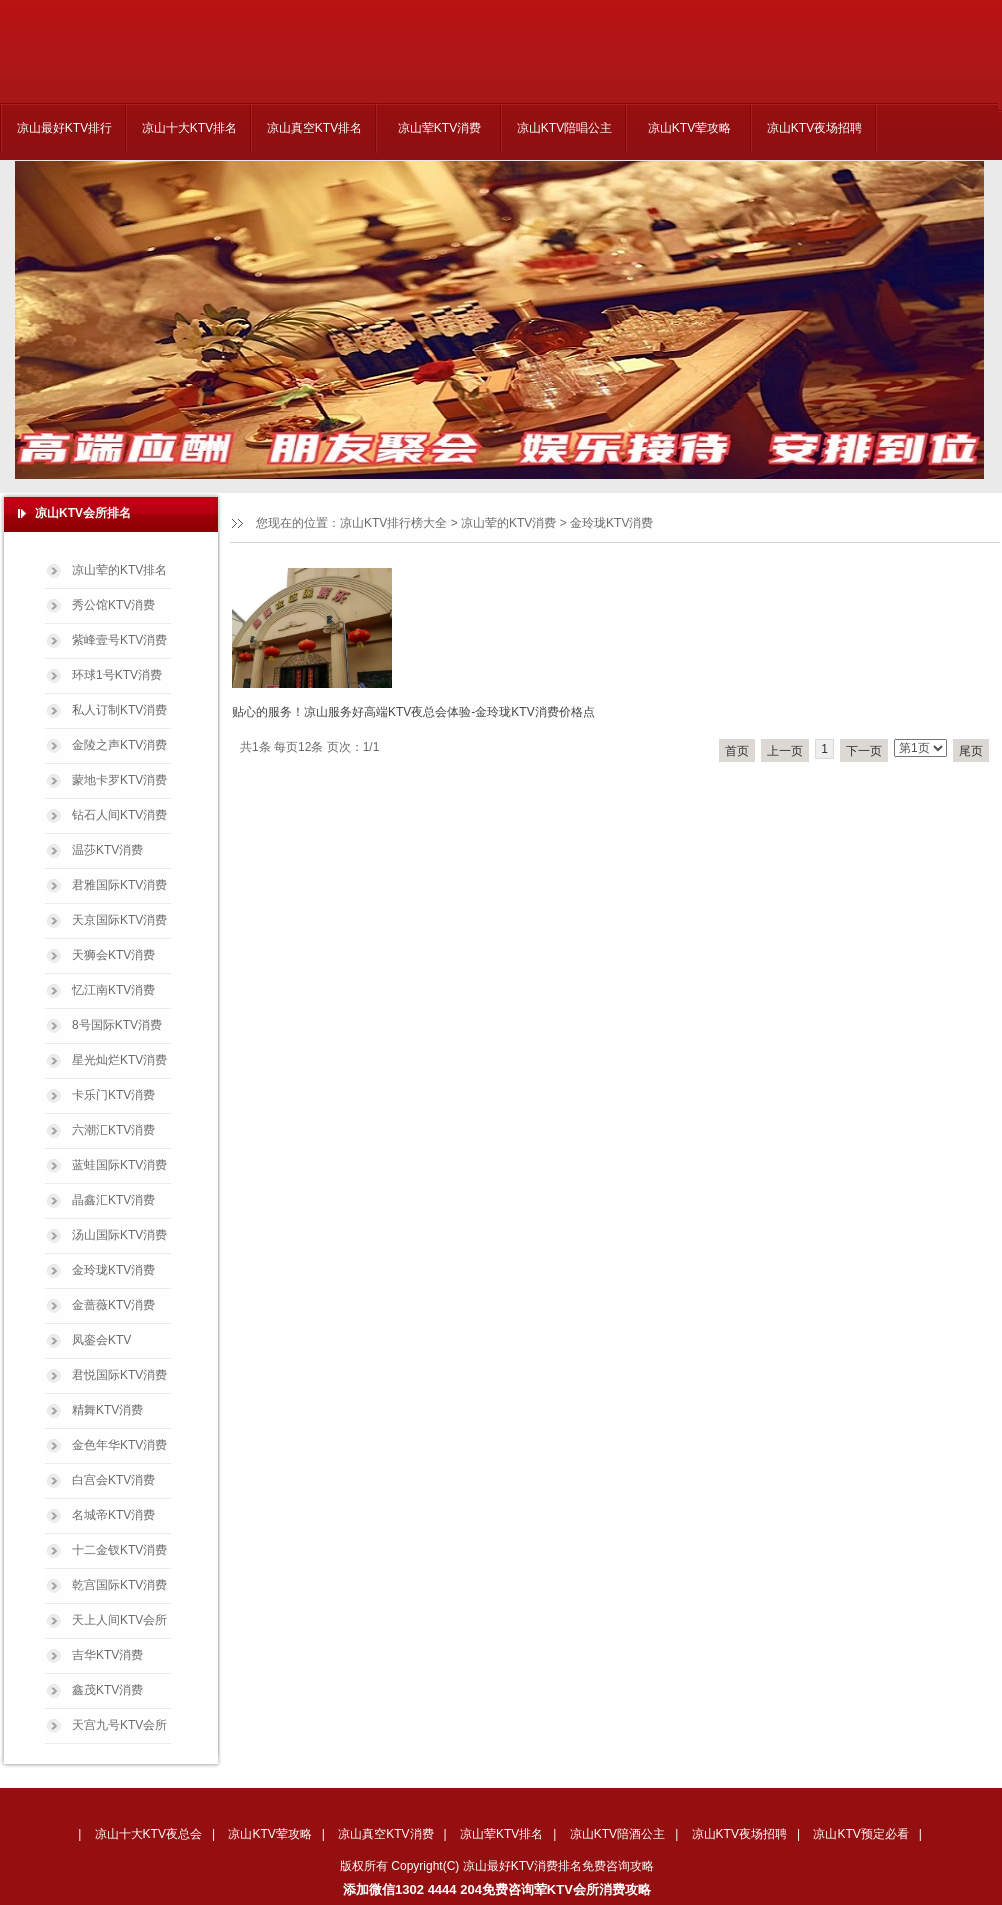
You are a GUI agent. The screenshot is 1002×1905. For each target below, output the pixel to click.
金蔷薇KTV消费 (113, 1305)
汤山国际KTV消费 (119, 1235)
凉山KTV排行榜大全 (393, 523)
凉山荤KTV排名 (501, 1834)
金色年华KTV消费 (119, 1445)
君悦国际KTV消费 (119, 1375)
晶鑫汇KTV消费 (113, 1200)
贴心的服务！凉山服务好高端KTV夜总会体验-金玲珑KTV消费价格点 (413, 712)
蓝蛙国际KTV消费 (119, 1165)
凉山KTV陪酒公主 (617, 1834)
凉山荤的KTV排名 (119, 570)
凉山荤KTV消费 (439, 128)
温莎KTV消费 (107, 850)
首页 (737, 751)
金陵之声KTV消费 (119, 745)
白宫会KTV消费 (113, 1480)
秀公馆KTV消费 (113, 605)
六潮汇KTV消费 (113, 1130)
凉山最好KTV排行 (64, 128)
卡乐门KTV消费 (113, 1095)
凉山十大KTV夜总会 (148, 1834)
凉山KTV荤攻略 (689, 128)
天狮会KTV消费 (113, 955)
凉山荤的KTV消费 (508, 523)
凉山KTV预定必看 (860, 1834)
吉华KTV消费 (107, 1655)
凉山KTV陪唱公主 (564, 128)
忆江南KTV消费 (113, 990)
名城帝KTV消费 (113, 1515)
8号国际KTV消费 (117, 1025)
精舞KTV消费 (107, 1410)
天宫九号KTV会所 (119, 1725)
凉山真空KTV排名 (314, 128)
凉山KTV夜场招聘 (814, 128)
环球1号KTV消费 (117, 675)
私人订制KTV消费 (119, 710)
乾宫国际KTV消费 (119, 1585)
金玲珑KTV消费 (611, 523)
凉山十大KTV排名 (189, 128)
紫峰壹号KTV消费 (119, 640)
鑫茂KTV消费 (107, 1690)
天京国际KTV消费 (119, 920)
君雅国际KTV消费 (119, 885)
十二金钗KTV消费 (119, 1550)
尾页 (971, 751)
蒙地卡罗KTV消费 (119, 780)
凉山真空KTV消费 (385, 1834)
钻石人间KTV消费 (119, 815)
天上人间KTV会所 (119, 1620)
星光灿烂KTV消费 (119, 1060)
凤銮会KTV (101, 1340)
